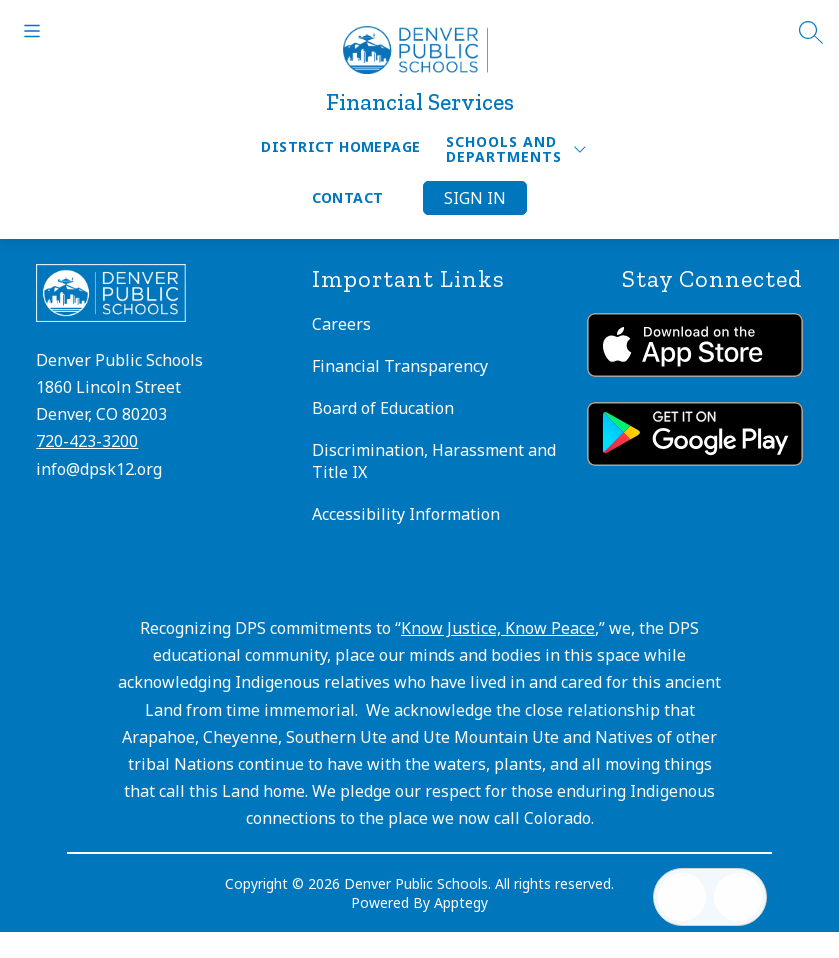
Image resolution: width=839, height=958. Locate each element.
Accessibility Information (406, 514)
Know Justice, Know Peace (498, 628)
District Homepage (340, 146)
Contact (348, 197)
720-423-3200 (87, 441)
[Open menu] (32, 31)
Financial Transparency (400, 366)
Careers (341, 324)
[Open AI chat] (738, 897)
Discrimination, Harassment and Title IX (434, 461)
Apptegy (461, 902)
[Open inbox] (682, 897)
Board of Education (383, 408)
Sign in (475, 198)
